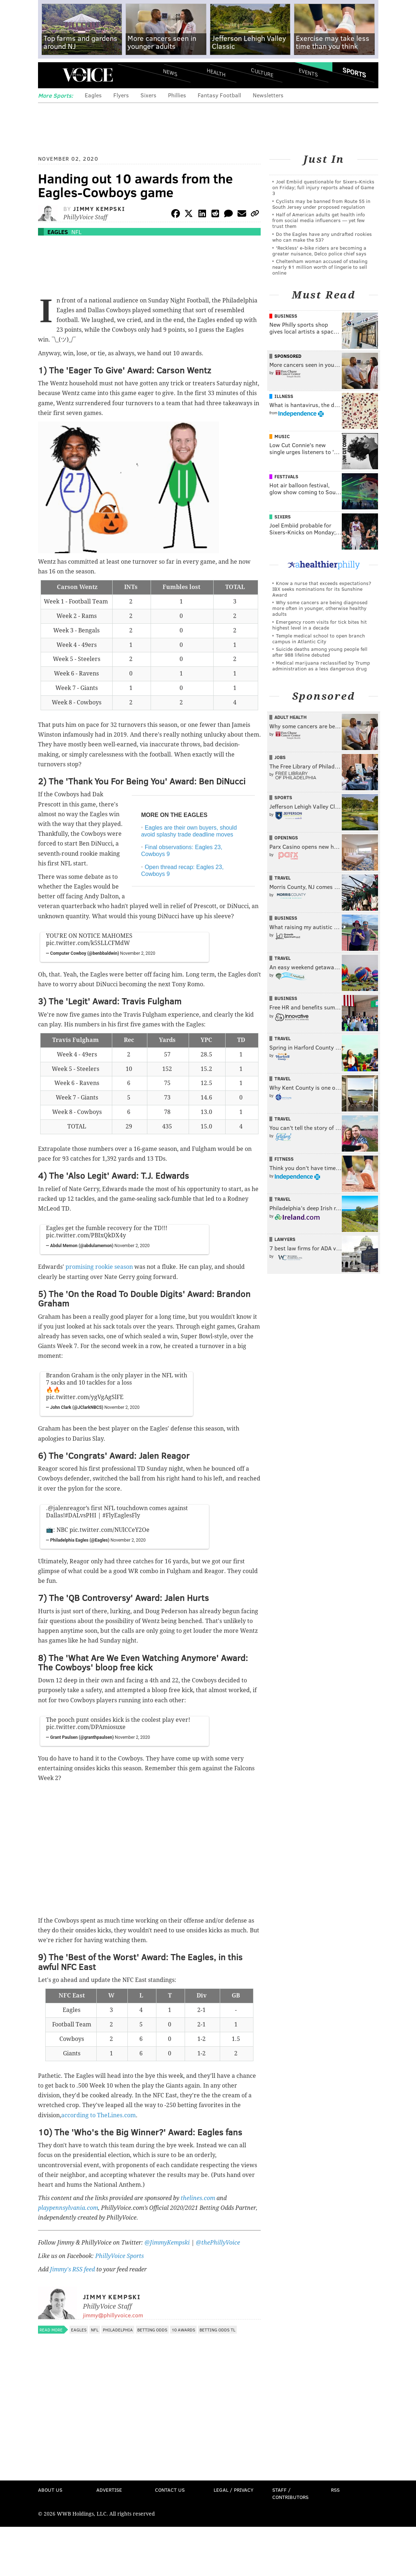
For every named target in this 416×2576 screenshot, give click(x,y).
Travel (282, 877)
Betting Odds (152, 2330)
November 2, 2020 (137, 953)
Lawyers (284, 1239)
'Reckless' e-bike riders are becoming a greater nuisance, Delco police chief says (319, 250)
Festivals (286, 476)
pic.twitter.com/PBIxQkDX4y (86, 1235)
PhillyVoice (88, 74)
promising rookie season (99, 1266)
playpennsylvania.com (68, 2207)
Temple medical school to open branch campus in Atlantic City (318, 638)
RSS (335, 2489)
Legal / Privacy (233, 2489)
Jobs (280, 757)
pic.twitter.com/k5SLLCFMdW (88, 943)
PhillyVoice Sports (119, 2256)
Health (216, 73)
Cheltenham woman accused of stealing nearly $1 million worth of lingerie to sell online (319, 267)
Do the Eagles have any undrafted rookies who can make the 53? (322, 236)
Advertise (109, 2489)
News (170, 72)
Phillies (177, 95)
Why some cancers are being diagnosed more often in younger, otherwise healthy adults (319, 608)
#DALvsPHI (80, 1515)
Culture (262, 72)
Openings (286, 837)
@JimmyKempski (167, 2242)
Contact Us (170, 2489)
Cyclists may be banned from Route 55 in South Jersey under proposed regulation (321, 204)
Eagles (93, 95)
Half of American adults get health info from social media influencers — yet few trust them (318, 220)
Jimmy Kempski (99, 208)
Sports (354, 72)
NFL (76, 232)
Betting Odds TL (217, 2330)
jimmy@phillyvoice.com (113, 2315)
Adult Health (290, 717)
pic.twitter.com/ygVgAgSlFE (84, 1397)
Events (308, 73)
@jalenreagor (67, 1508)
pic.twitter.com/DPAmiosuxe (86, 1727)
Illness (283, 396)
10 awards (183, 2330)
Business (285, 316)
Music (282, 436)
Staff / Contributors (290, 2493)
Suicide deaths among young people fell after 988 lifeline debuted (319, 651)
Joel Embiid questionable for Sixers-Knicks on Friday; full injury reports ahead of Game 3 (323, 187)
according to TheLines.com (98, 2115)
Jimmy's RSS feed (72, 2269)
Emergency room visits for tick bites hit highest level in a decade (319, 624)
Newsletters (268, 95)
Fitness (284, 1159)
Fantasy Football (219, 95)
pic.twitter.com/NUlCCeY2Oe (110, 1529)
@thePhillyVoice (218, 2242)
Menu (49, 75)
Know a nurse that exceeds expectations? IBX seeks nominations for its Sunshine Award (321, 589)
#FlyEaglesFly (121, 1515)
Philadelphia (118, 2330)
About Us (50, 2489)
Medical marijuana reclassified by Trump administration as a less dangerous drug (321, 665)
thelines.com (198, 2198)
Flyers (121, 95)
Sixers (148, 95)
